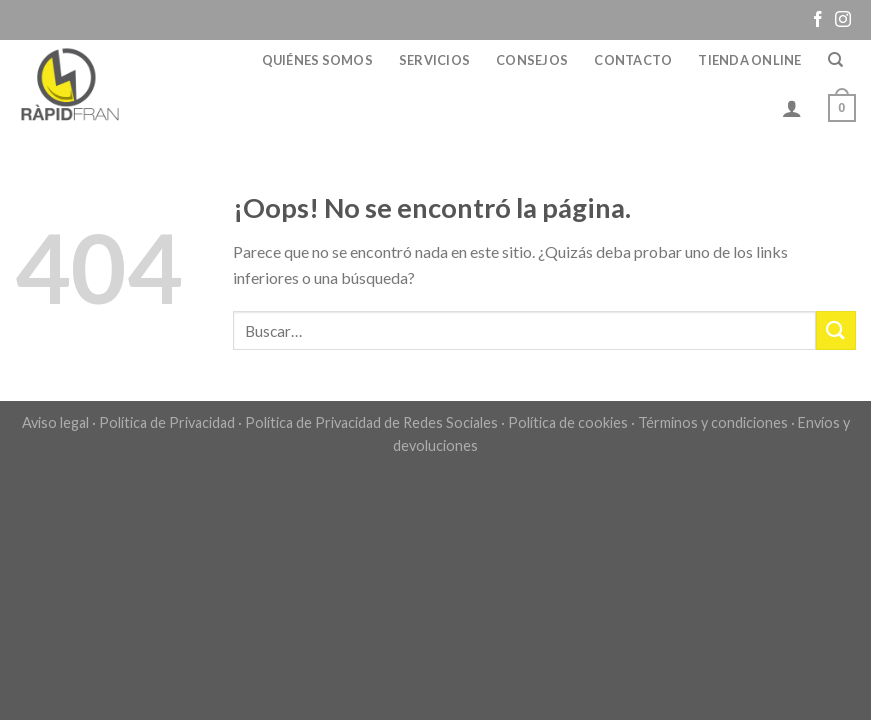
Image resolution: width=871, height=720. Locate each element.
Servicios (434, 60)
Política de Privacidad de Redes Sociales (371, 422)
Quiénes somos (317, 60)
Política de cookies (568, 422)
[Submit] (836, 330)
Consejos (532, 60)
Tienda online (749, 60)
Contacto (633, 60)
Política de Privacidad (167, 422)
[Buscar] (835, 60)
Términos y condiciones (713, 422)
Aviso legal (55, 422)
